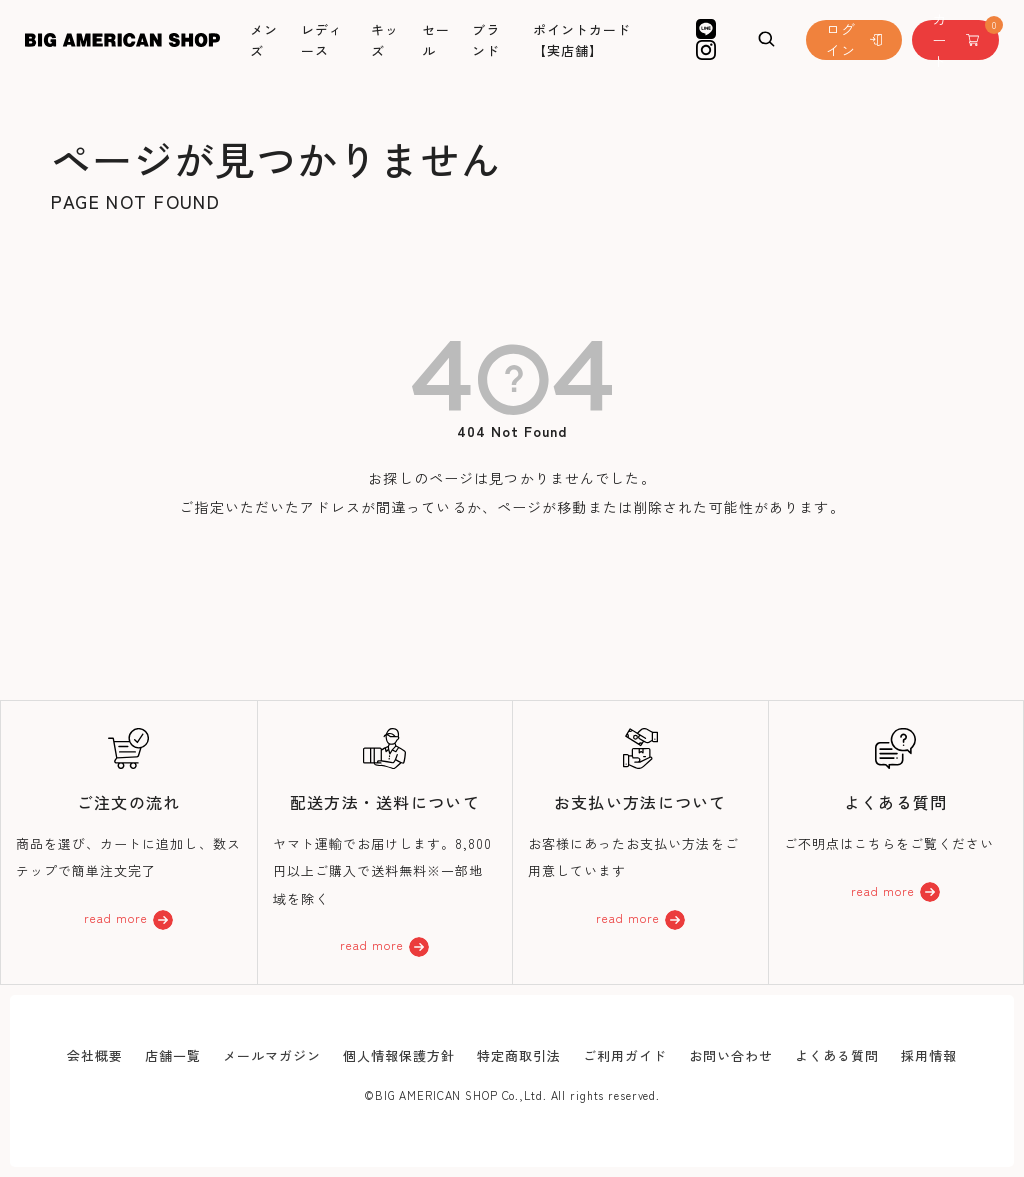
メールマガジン (272, 1055)
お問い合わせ (731, 1055)
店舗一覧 (173, 1055)
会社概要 (95, 1055)
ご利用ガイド (625, 1055)
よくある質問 (837, 1055)
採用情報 (929, 1055)
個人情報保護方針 (399, 1055)
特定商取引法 (519, 1055)
